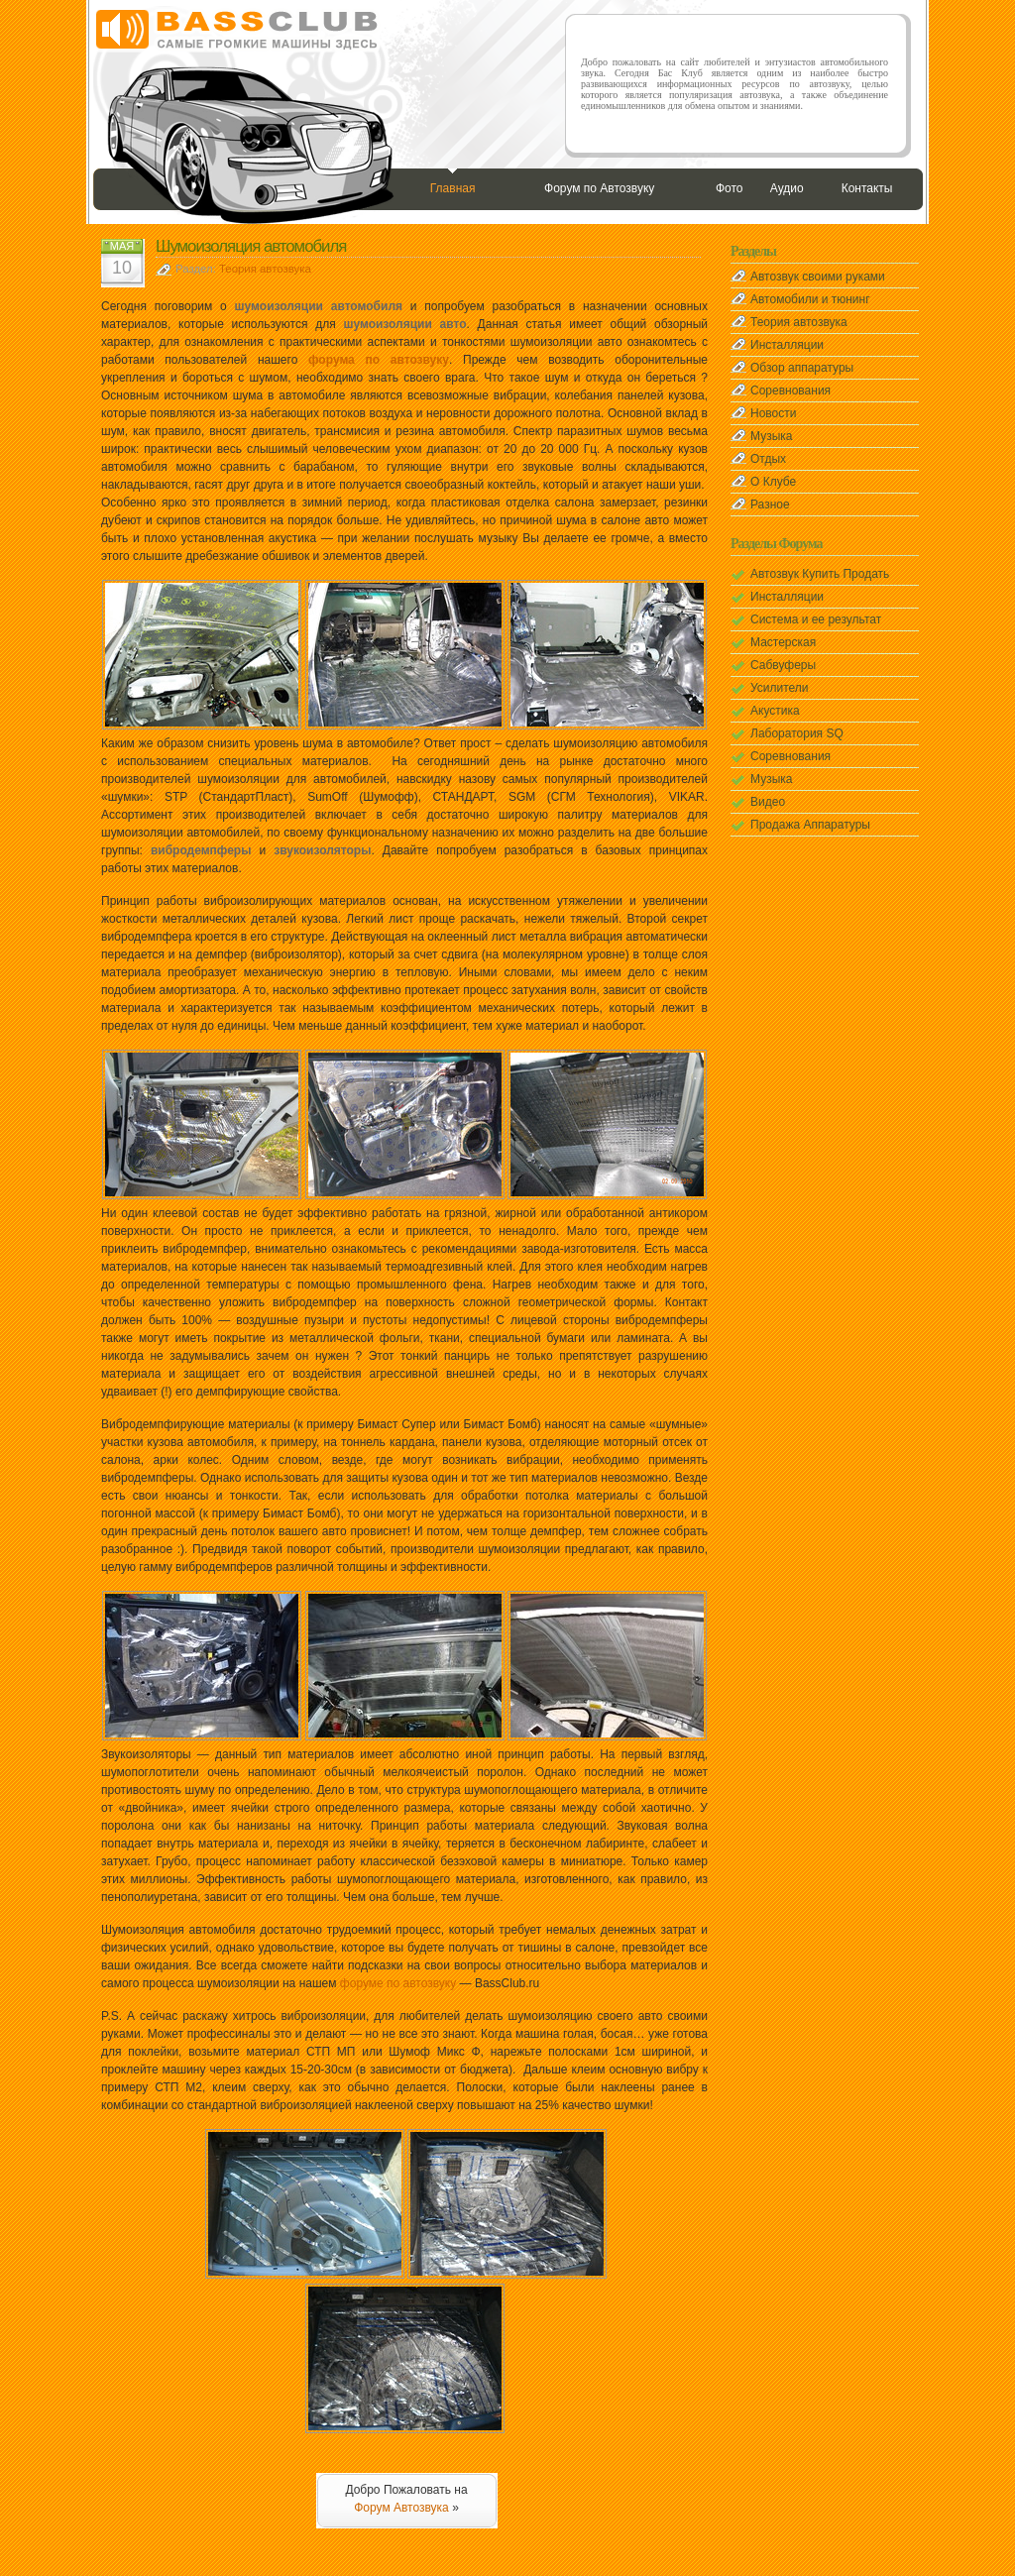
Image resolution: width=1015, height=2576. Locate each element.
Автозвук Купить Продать (819, 574)
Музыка (771, 436)
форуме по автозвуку (398, 1983)
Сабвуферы (783, 665)
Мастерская (783, 642)
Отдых (768, 459)
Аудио (787, 188)
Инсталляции (787, 345)
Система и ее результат (815, 619)
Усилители (779, 688)
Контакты (867, 188)
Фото (729, 188)
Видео (767, 802)
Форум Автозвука (401, 2508)
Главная (453, 188)
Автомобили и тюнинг (810, 299)
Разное (770, 504)
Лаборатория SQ (797, 733)
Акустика (775, 711)
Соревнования (790, 390)
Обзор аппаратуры (801, 368)
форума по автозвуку (378, 360)
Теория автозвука (265, 269)
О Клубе (773, 482)
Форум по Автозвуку (599, 188)
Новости (773, 413)
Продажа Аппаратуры (810, 825)
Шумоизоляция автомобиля (251, 246)
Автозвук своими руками (817, 276)
